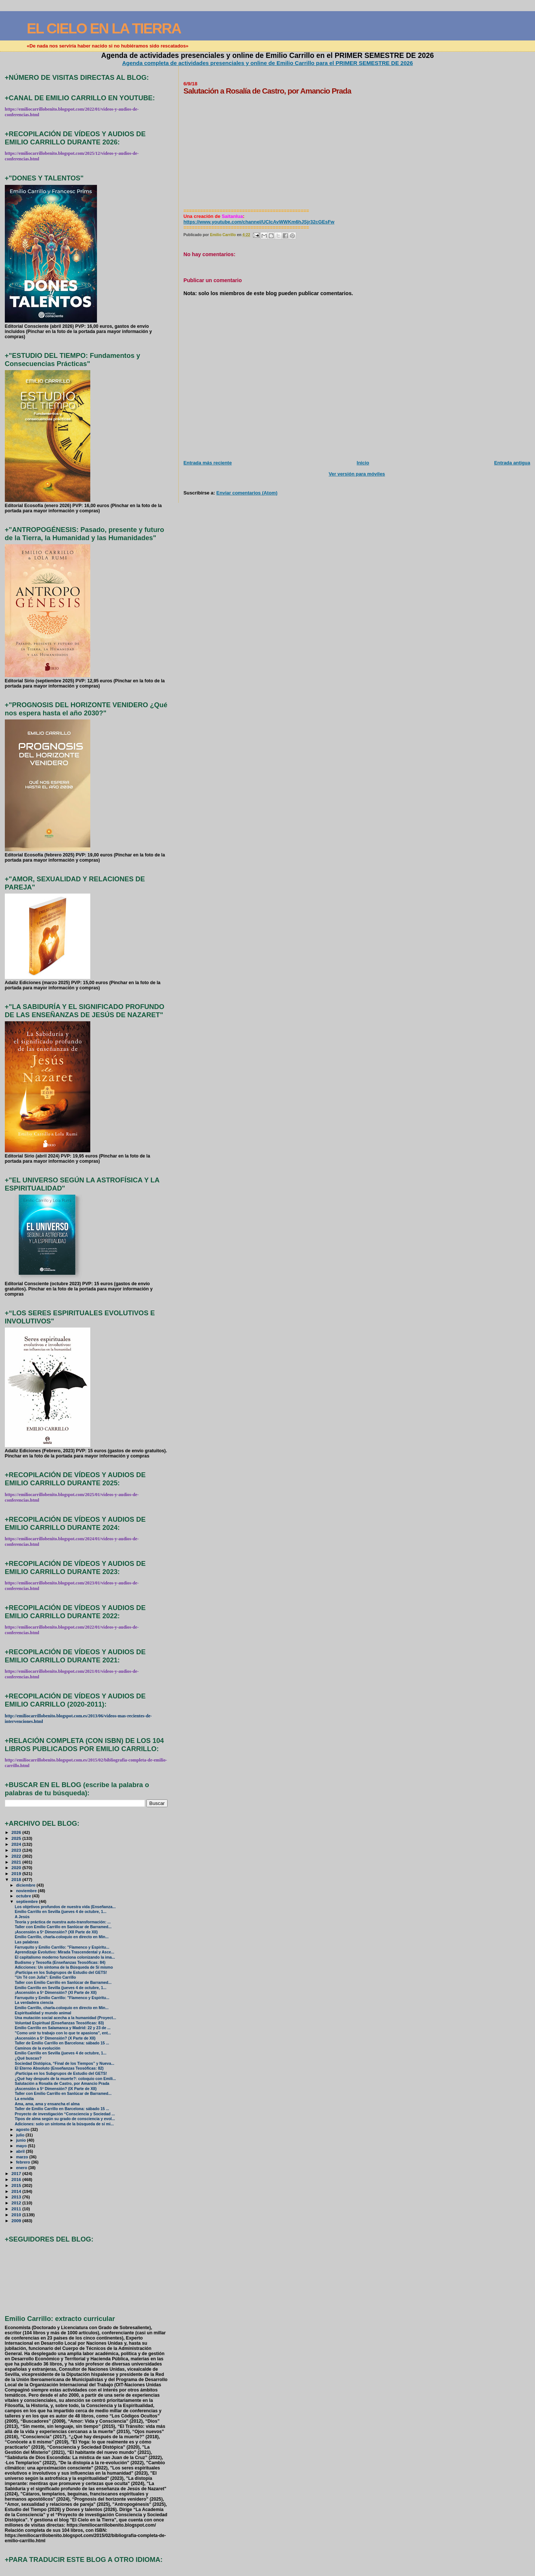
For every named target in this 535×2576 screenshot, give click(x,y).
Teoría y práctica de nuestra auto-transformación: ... (63, 1922)
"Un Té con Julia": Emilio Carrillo (45, 1977)
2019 (17, 1873)
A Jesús (22, 1917)
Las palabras (27, 1942)
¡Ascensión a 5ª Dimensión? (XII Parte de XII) (56, 1932)
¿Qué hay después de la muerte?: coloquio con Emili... (65, 2079)
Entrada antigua (512, 463)
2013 (17, 2196)
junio (21, 2140)
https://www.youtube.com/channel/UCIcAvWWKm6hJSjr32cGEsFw (259, 222)
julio (21, 2135)
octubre (24, 1896)
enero (22, 2167)
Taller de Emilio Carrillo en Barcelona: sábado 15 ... (62, 2043)
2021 (17, 1862)
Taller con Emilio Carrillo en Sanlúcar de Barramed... (63, 1927)
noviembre (27, 1890)
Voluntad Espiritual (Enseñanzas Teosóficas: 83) (59, 2023)
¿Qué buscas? (28, 2058)
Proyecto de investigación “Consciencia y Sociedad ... (65, 2114)
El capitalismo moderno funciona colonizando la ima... (65, 1957)
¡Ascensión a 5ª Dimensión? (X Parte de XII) (55, 2038)
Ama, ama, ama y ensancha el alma (47, 2104)
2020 (17, 1867)
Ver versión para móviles (357, 474)
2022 (17, 1856)
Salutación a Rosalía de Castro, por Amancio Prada (62, 2084)
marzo (22, 2157)
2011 (17, 2208)
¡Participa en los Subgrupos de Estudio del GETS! (61, 1973)
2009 (17, 2220)
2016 (17, 2179)
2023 (17, 1850)
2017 (17, 2173)
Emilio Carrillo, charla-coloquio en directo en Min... (61, 1937)
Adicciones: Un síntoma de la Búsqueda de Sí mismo (64, 1967)
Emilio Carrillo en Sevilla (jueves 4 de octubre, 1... (61, 1912)
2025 (17, 1838)
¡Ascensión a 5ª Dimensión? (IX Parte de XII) (56, 2089)
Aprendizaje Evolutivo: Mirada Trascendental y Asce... (64, 1952)
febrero (23, 2162)
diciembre (26, 1885)
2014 (17, 2191)
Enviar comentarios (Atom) (246, 493)
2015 (17, 2185)
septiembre (27, 1901)
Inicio (363, 463)
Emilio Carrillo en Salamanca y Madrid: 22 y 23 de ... (63, 2028)
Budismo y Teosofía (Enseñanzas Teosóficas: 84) (60, 1962)
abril (21, 2151)
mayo (22, 2146)
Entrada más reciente (208, 463)
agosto (23, 2129)
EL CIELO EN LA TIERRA (104, 28)
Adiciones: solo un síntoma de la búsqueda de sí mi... (64, 2124)
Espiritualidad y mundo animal (43, 2013)
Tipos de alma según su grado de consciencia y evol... (65, 2119)
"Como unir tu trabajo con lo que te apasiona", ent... (63, 2033)
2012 (17, 2202)
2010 (17, 2214)
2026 (17, 1832)
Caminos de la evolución (38, 2048)
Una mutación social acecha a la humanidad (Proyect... (65, 2018)
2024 (17, 1844)
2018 (17, 1879)
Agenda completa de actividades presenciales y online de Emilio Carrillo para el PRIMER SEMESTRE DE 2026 (267, 63)
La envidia (24, 2099)
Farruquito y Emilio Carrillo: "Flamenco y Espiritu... (62, 1947)
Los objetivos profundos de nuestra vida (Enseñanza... (65, 1907)
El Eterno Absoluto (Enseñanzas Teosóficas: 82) (59, 2068)
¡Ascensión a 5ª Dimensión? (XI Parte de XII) (56, 1993)
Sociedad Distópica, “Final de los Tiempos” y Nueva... (64, 2063)
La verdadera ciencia (34, 2003)
